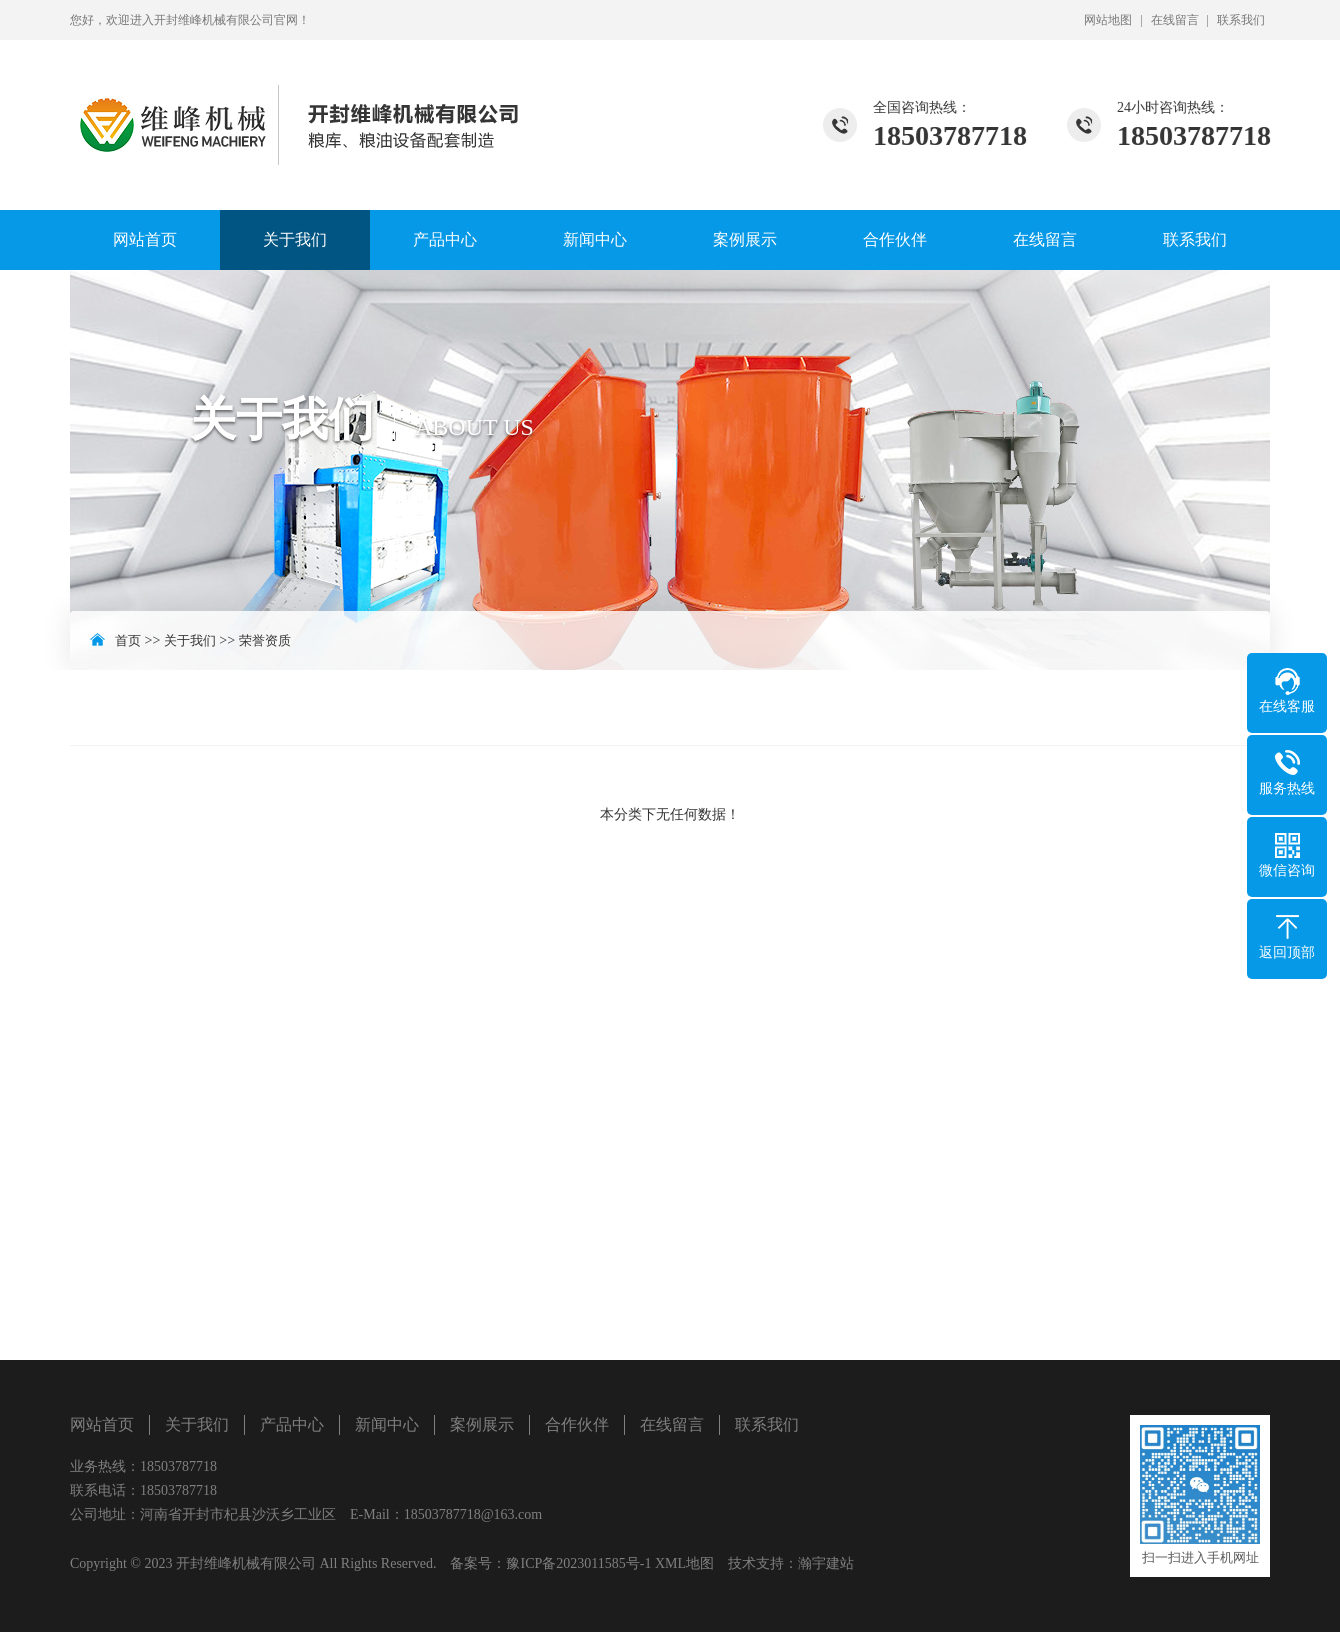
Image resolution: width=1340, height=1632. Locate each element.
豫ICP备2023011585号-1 (578, 1563)
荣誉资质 (265, 640)
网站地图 (1108, 20)
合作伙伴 (895, 239)
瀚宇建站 (826, 1563)
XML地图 (684, 1563)
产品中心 (445, 239)
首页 (128, 640)
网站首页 (145, 239)
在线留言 (1175, 20)
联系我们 (1241, 20)
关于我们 (295, 239)
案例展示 (745, 239)
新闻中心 (595, 239)
